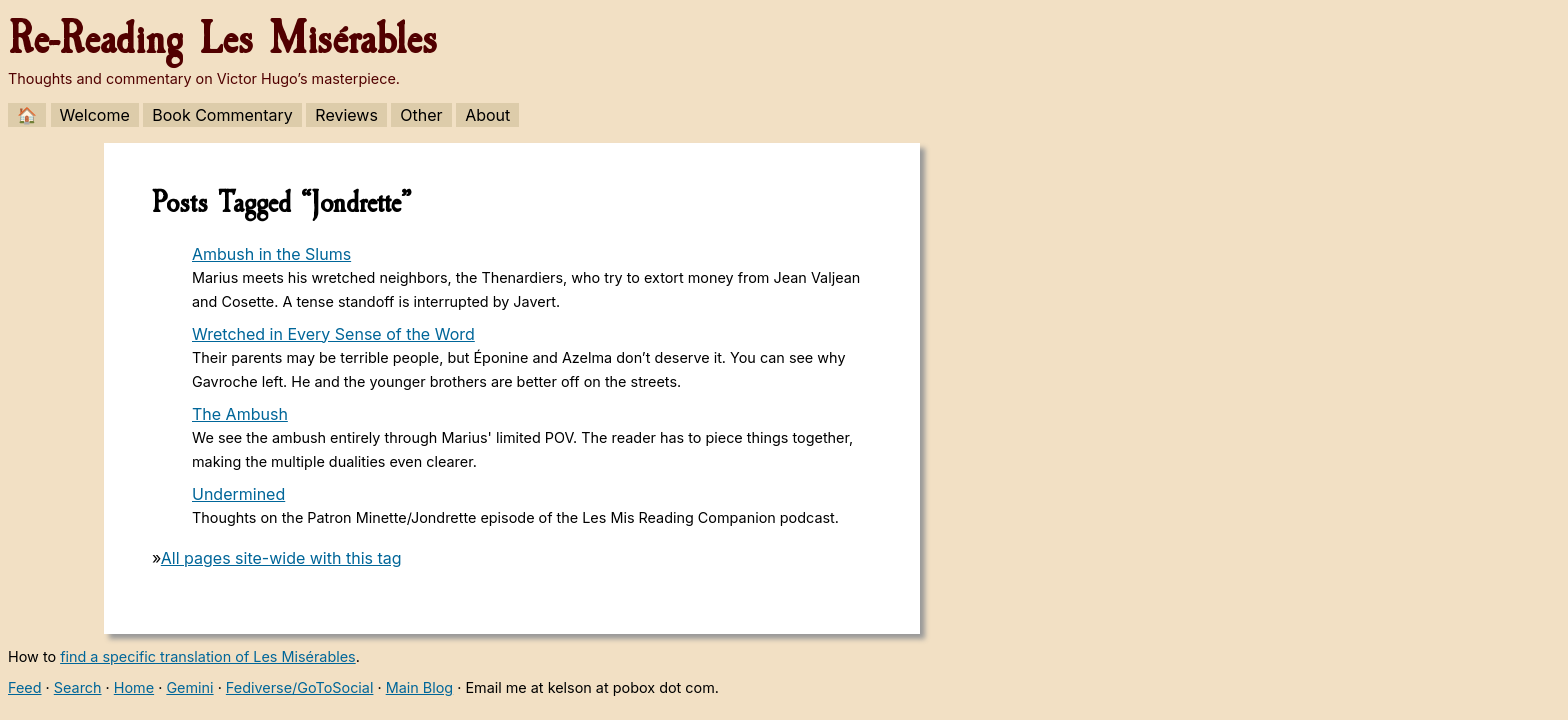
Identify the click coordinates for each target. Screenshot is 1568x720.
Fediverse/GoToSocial (300, 687)
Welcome (95, 115)
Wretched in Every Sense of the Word (333, 334)
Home (134, 687)
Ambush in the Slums (271, 254)
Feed (25, 687)
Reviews (346, 115)
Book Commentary (222, 115)
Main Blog (419, 687)
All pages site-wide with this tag (281, 558)
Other (421, 115)
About (487, 115)
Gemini (189, 687)
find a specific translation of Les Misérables (208, 656)
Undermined (238, 494)
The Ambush (240, 414)
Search (78, 687)
